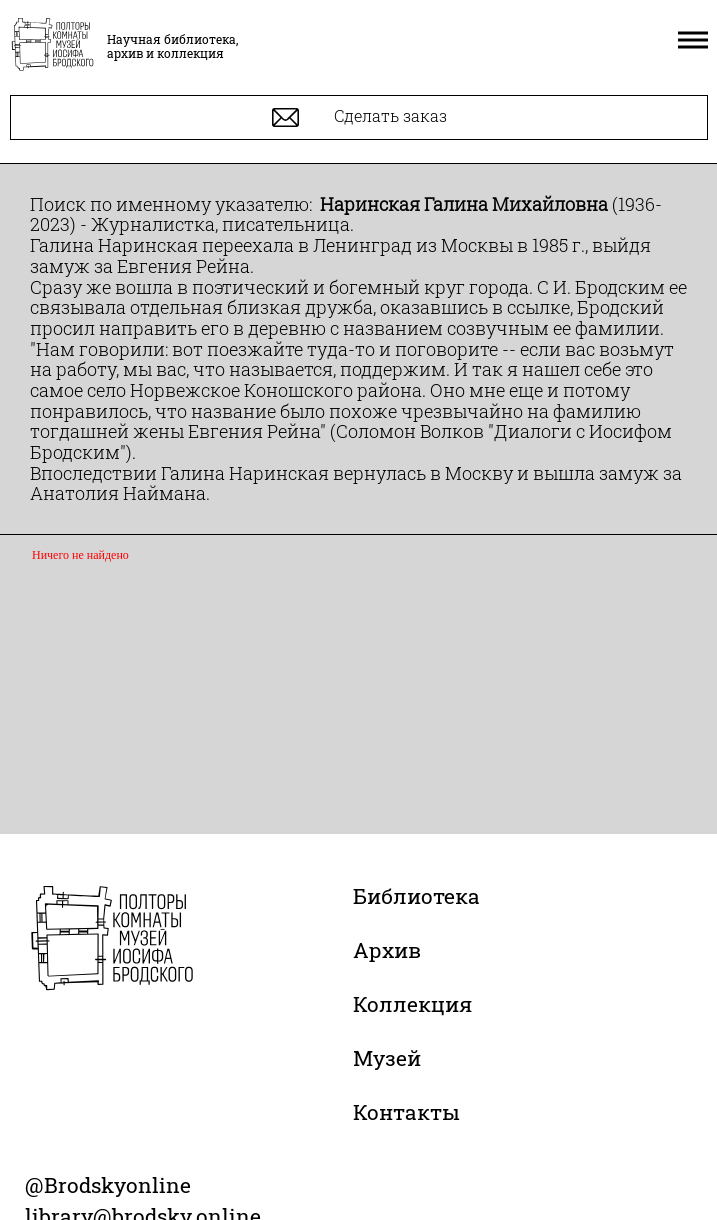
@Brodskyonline (108, 1185)
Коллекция (412, 1004)
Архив (387, 950)
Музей (387, 1058)
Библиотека (416, 896)
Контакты (406, 1112)
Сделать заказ (359, 117)
